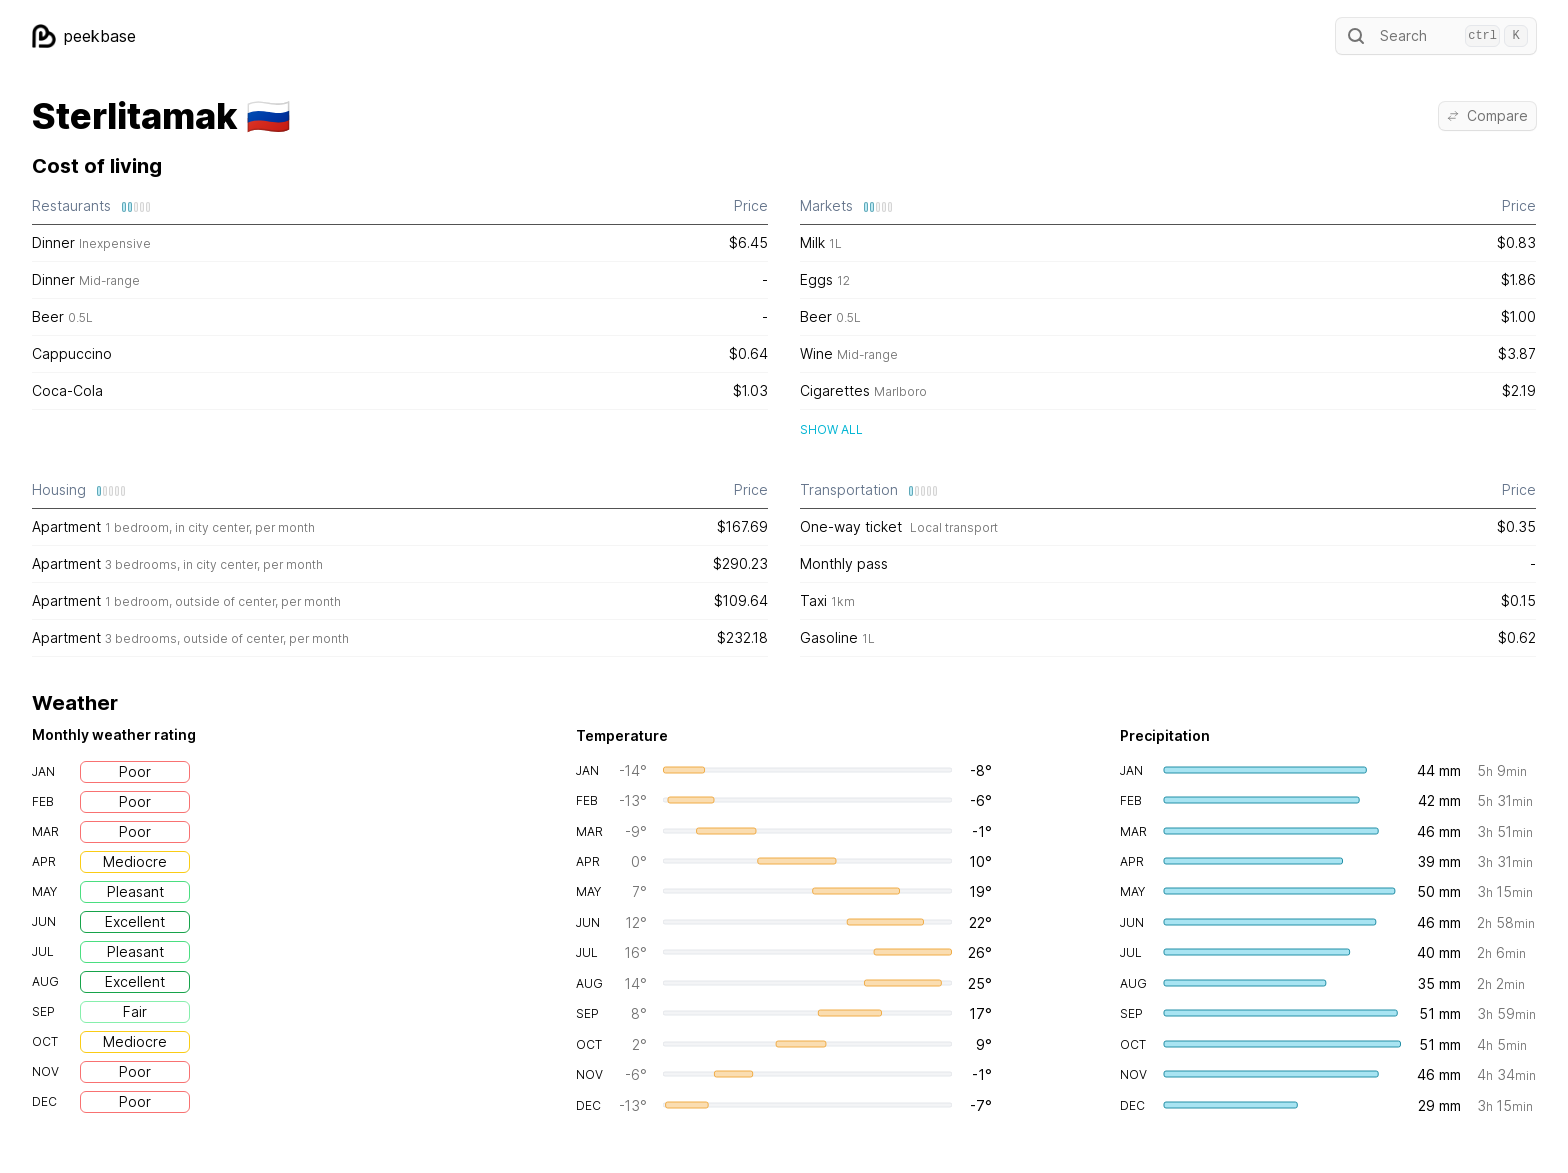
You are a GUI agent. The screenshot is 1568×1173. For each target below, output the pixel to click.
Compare (1487, 115)
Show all (831, 429)
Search (1436, 36)
